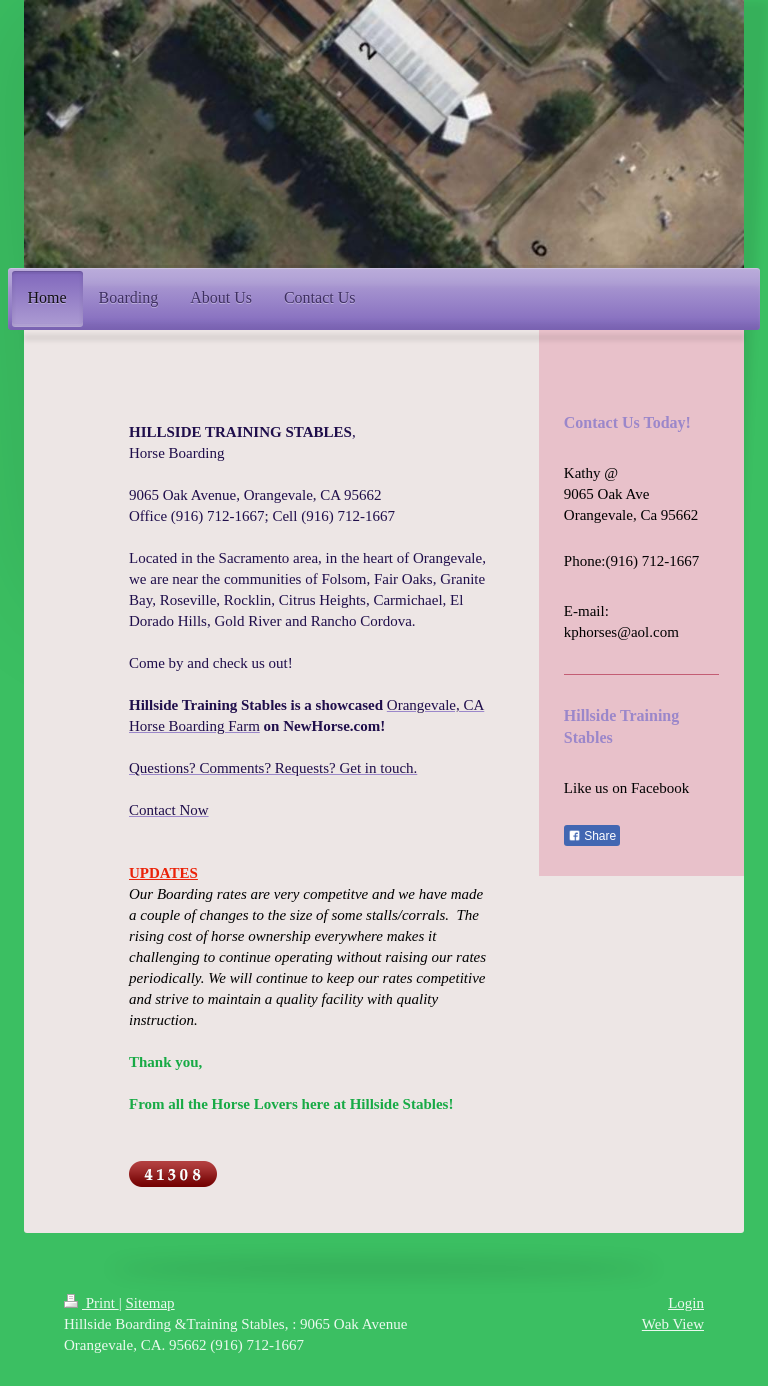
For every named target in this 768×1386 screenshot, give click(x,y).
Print (91, 1303)
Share (592, 836)
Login (686, 1303)
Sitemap (149, 1303)
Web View (673, 1324)
